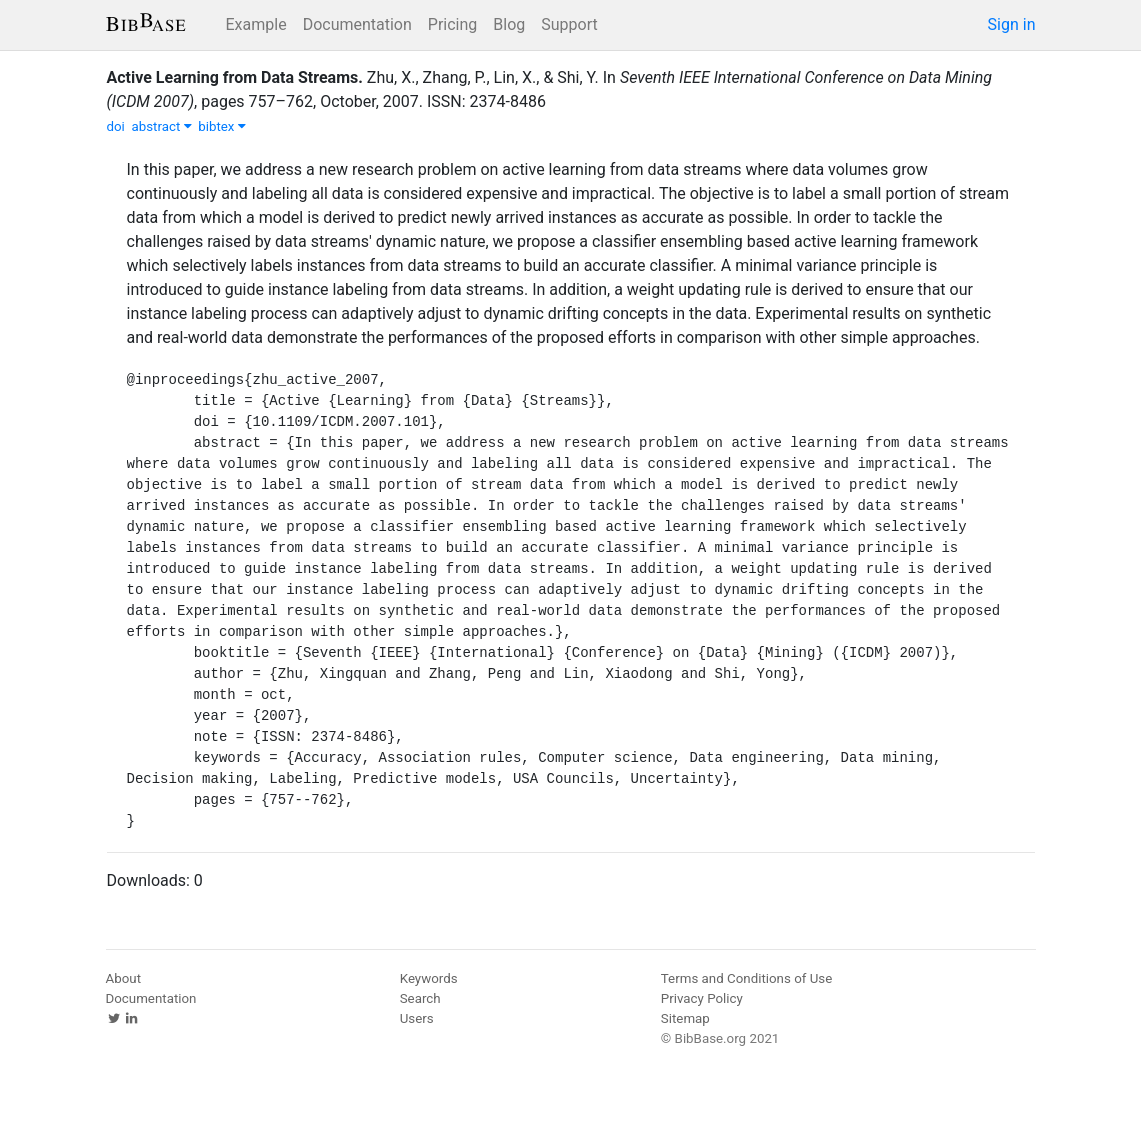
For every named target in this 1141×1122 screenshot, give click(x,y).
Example (256, 24)
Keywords (429, 978)
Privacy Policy (702, 998)
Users (417, 1018)
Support (569, 24)
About (124, 978)
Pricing (453, 24)
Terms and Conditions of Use (746, 978)
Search (420, 998)
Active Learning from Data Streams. (235, 77)
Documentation (357, 24)
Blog (509, 24)
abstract (161, 126)
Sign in (1012, 24)
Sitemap (685, 1018)
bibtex (222, 126)
